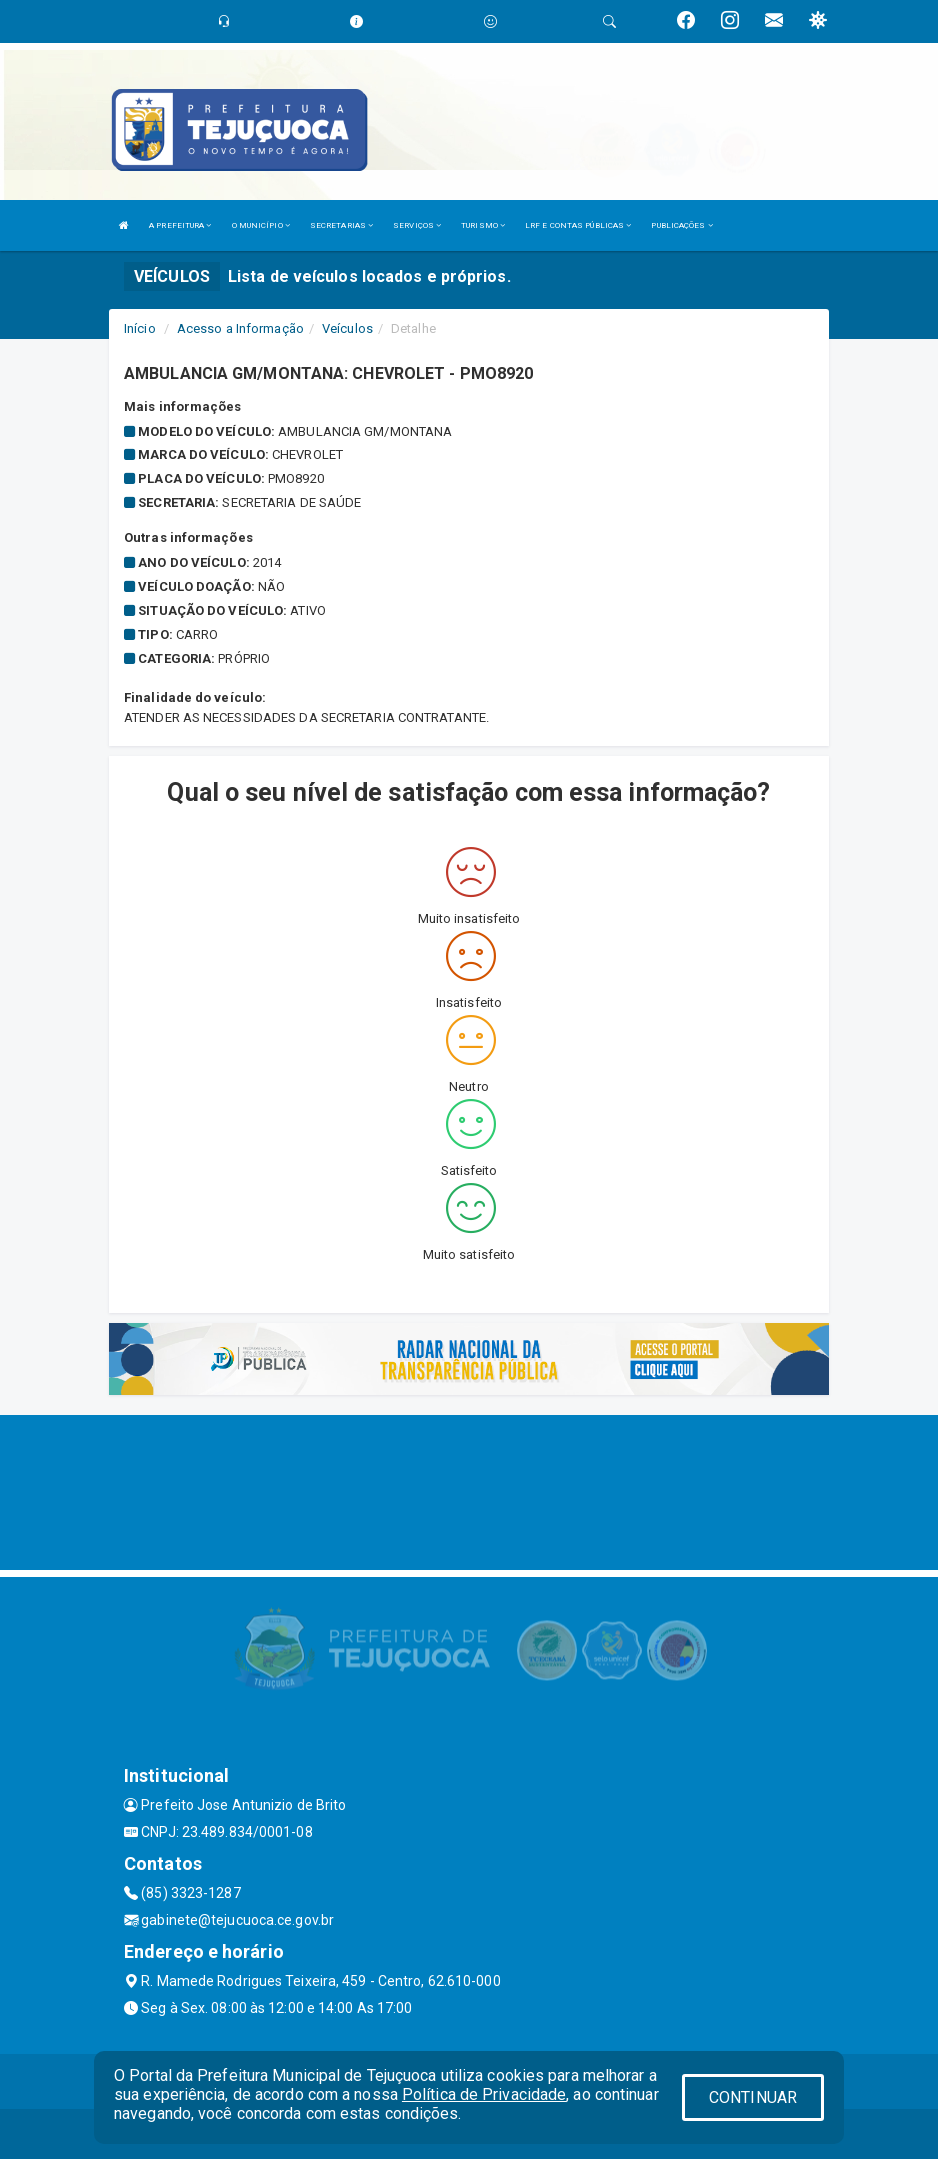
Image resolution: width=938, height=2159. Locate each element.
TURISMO (483, 225)
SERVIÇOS (417, 225)
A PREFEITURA (180, 225)
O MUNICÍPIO (261, 225)
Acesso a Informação (240, 328)
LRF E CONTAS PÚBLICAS (578, 225)
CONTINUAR (753, 2097)
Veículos (347, 328)
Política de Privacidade (484, 2094)
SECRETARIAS (341, 225)
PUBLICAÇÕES (681, 225)
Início (140, 328)
